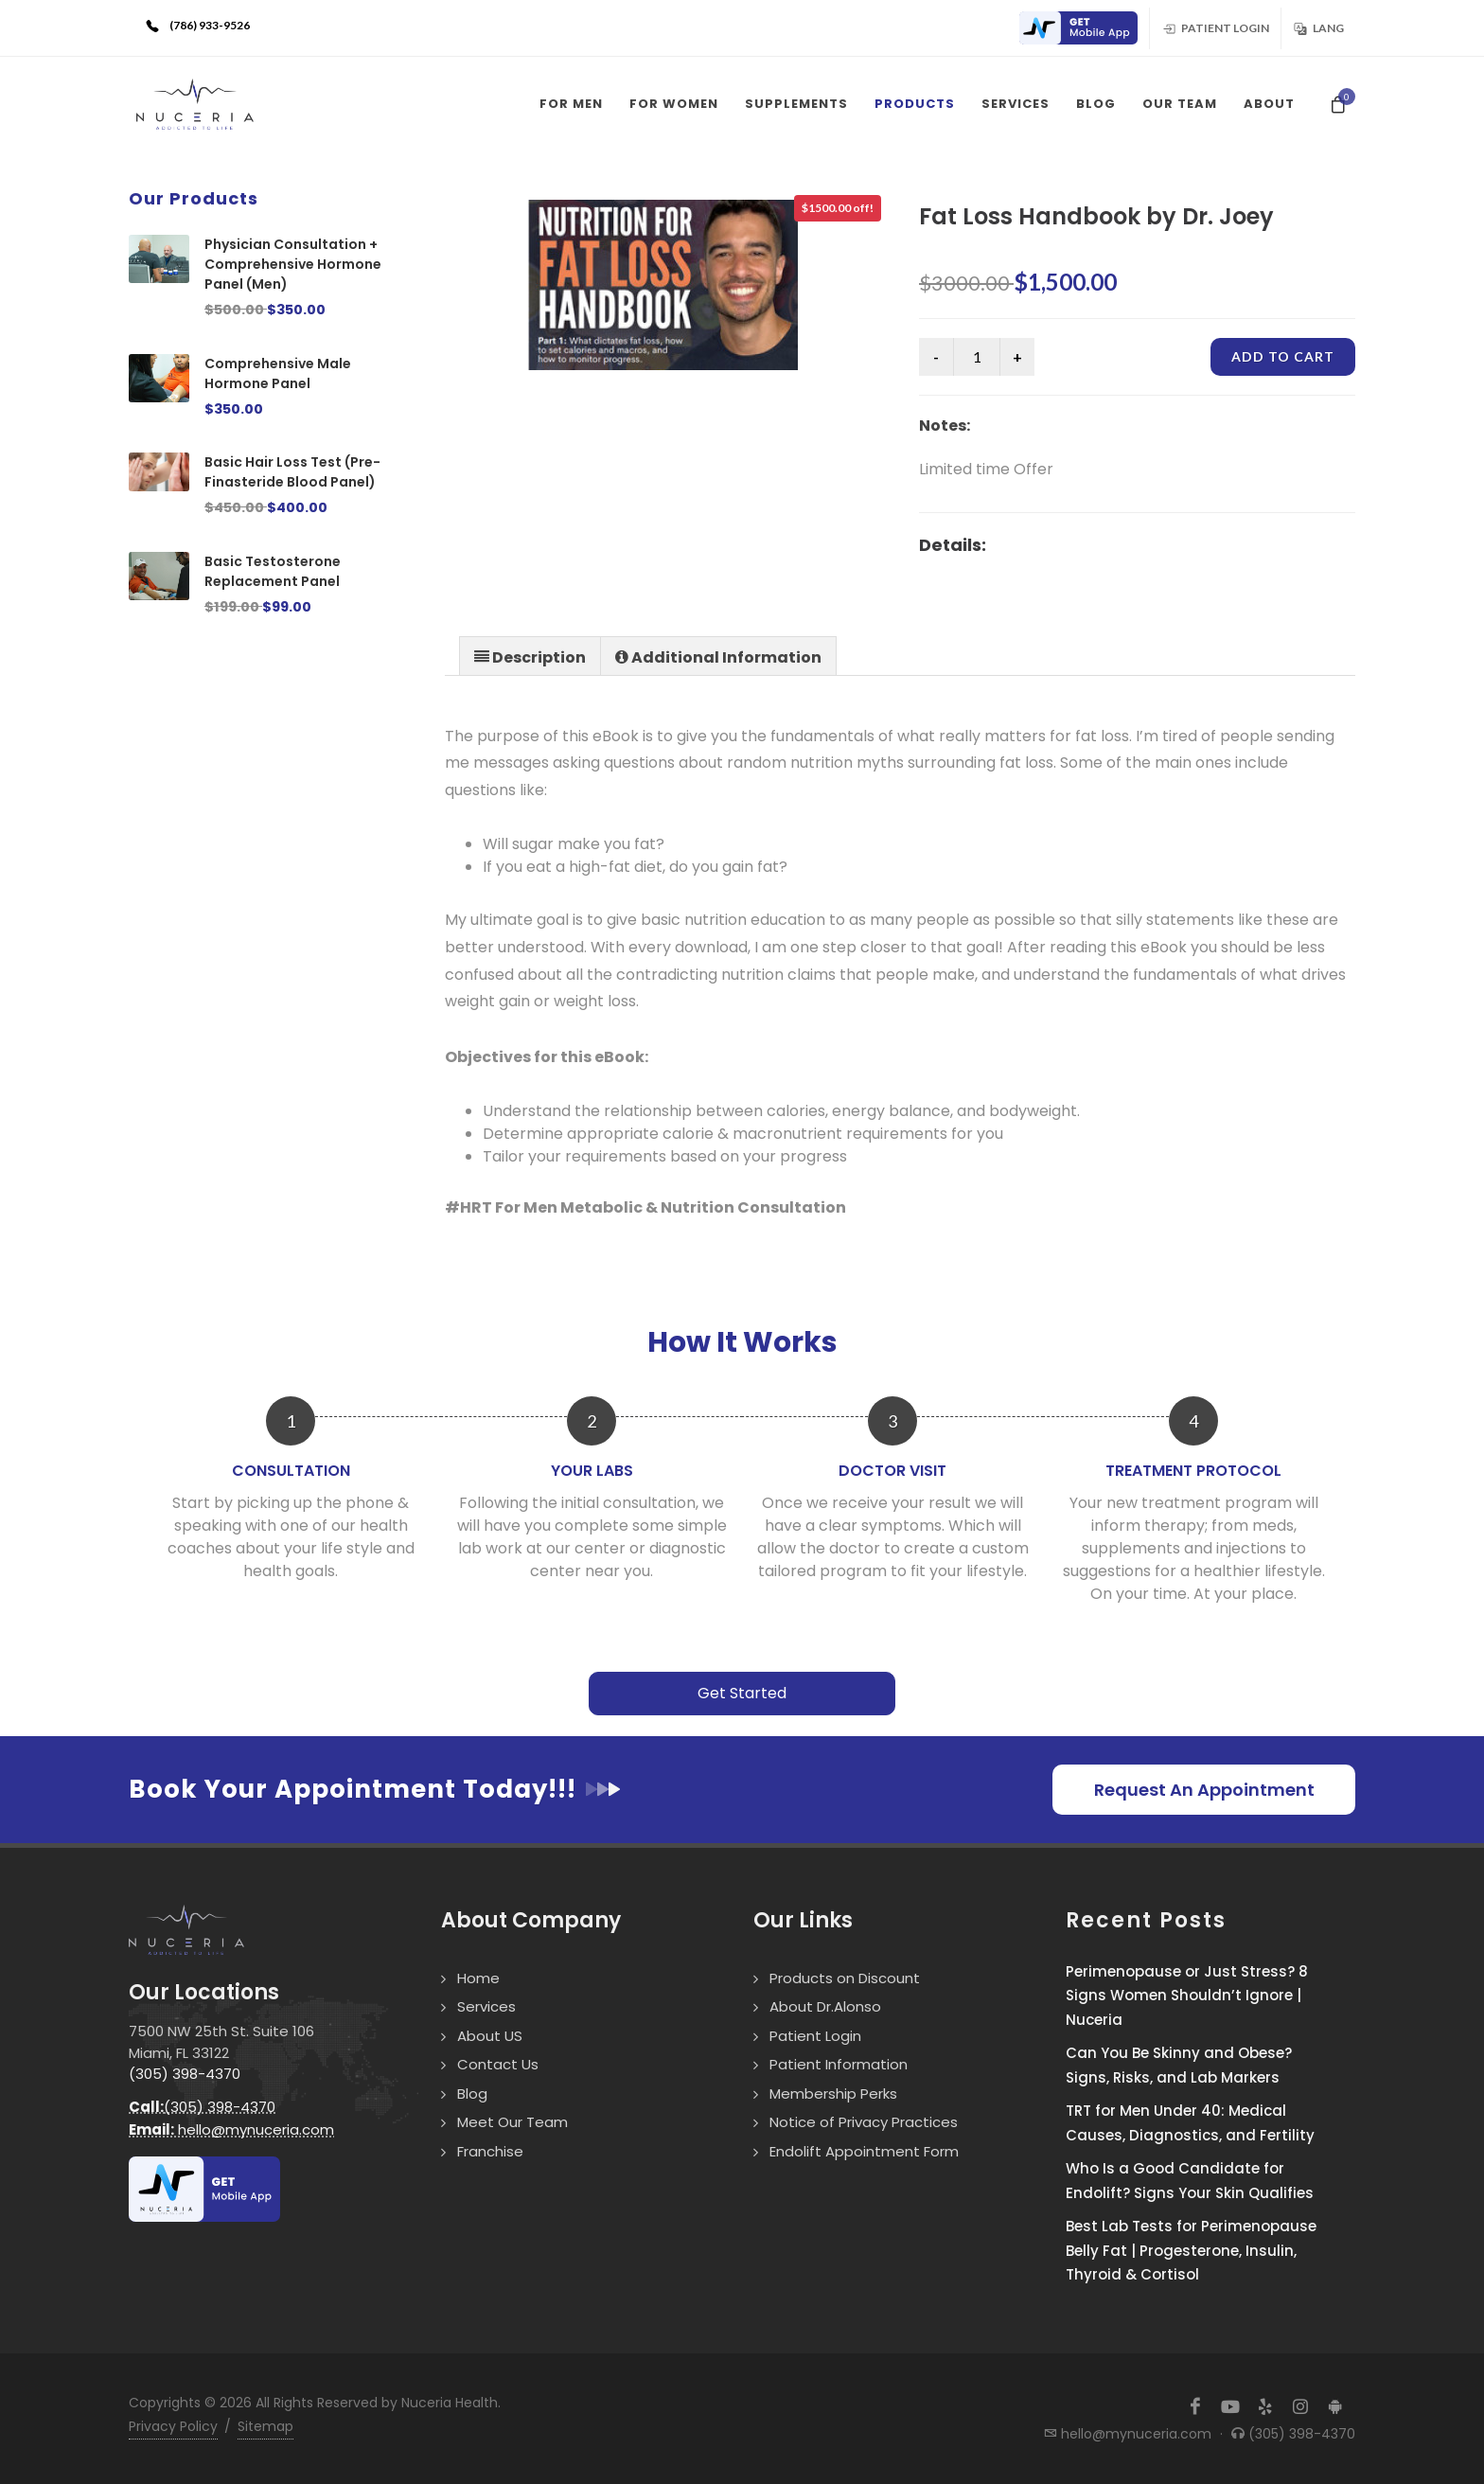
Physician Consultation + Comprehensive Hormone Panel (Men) (292, 264)
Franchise (490, 2151)
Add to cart (1282, 356)
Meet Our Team (512, 2122)
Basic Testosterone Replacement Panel (272, 571)
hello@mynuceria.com (231, 2129)
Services (486, 2006)
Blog (472, 2093)
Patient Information (838, 2064)
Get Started (742, 1693)
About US (489, 2036)
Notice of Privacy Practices (863, 2122)
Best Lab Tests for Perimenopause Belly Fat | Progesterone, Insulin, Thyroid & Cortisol (1191, 2250)
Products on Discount (844, 1978)
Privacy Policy (173, 2426)
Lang (1318, 27)
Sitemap (265, 2426)
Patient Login (1215, 27)
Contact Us (498, 2064)
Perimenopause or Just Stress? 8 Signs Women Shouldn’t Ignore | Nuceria (1187, 1995)
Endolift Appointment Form (864, 2151)
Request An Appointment (1204, 1789)
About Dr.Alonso (825, 2006)
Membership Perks (833, 2093)
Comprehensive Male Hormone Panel (277, 373)
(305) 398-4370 (184, 2074)
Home (478, 1978)
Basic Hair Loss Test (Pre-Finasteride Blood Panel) (292, 471)
